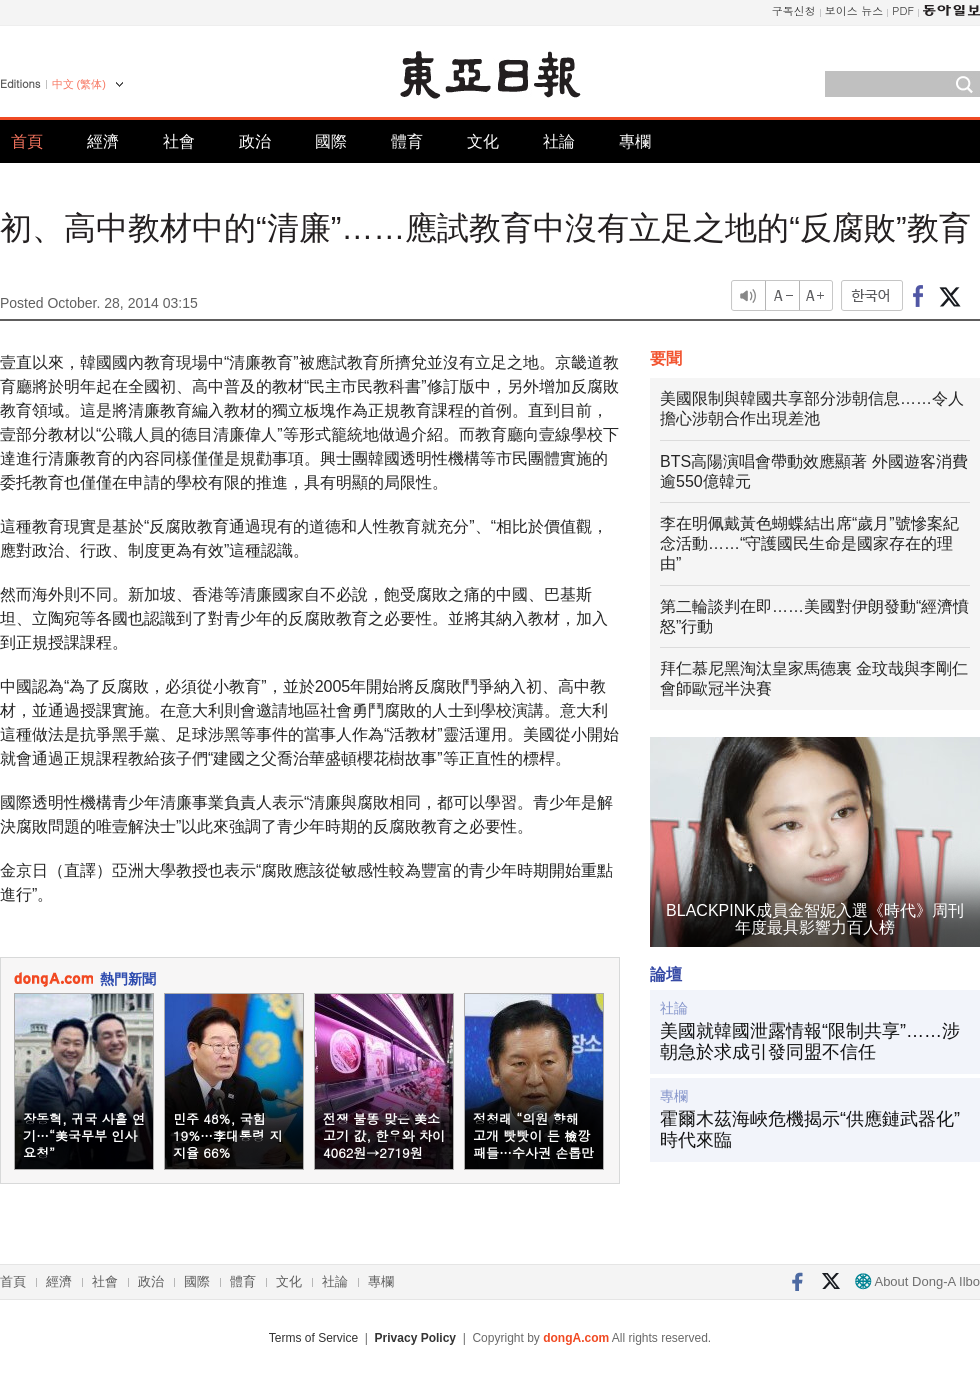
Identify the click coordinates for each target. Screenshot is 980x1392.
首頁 (27, 141)
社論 (559, 141)
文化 (483, 141)
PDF (903, 10)
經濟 (103, 141)
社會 (179, 141)
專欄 (635, 141)
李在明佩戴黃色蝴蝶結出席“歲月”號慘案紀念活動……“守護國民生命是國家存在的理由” (809, 543)
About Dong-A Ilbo (917, 1281)
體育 (407, 141)
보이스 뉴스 (854, 10)
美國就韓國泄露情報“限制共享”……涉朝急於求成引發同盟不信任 (810, 1042)
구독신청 (794, 10)
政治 (255, 141)
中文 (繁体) (79, 84)
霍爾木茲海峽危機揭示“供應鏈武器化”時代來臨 (810, 1130)
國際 (331, 141)
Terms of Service (313, 1338)
